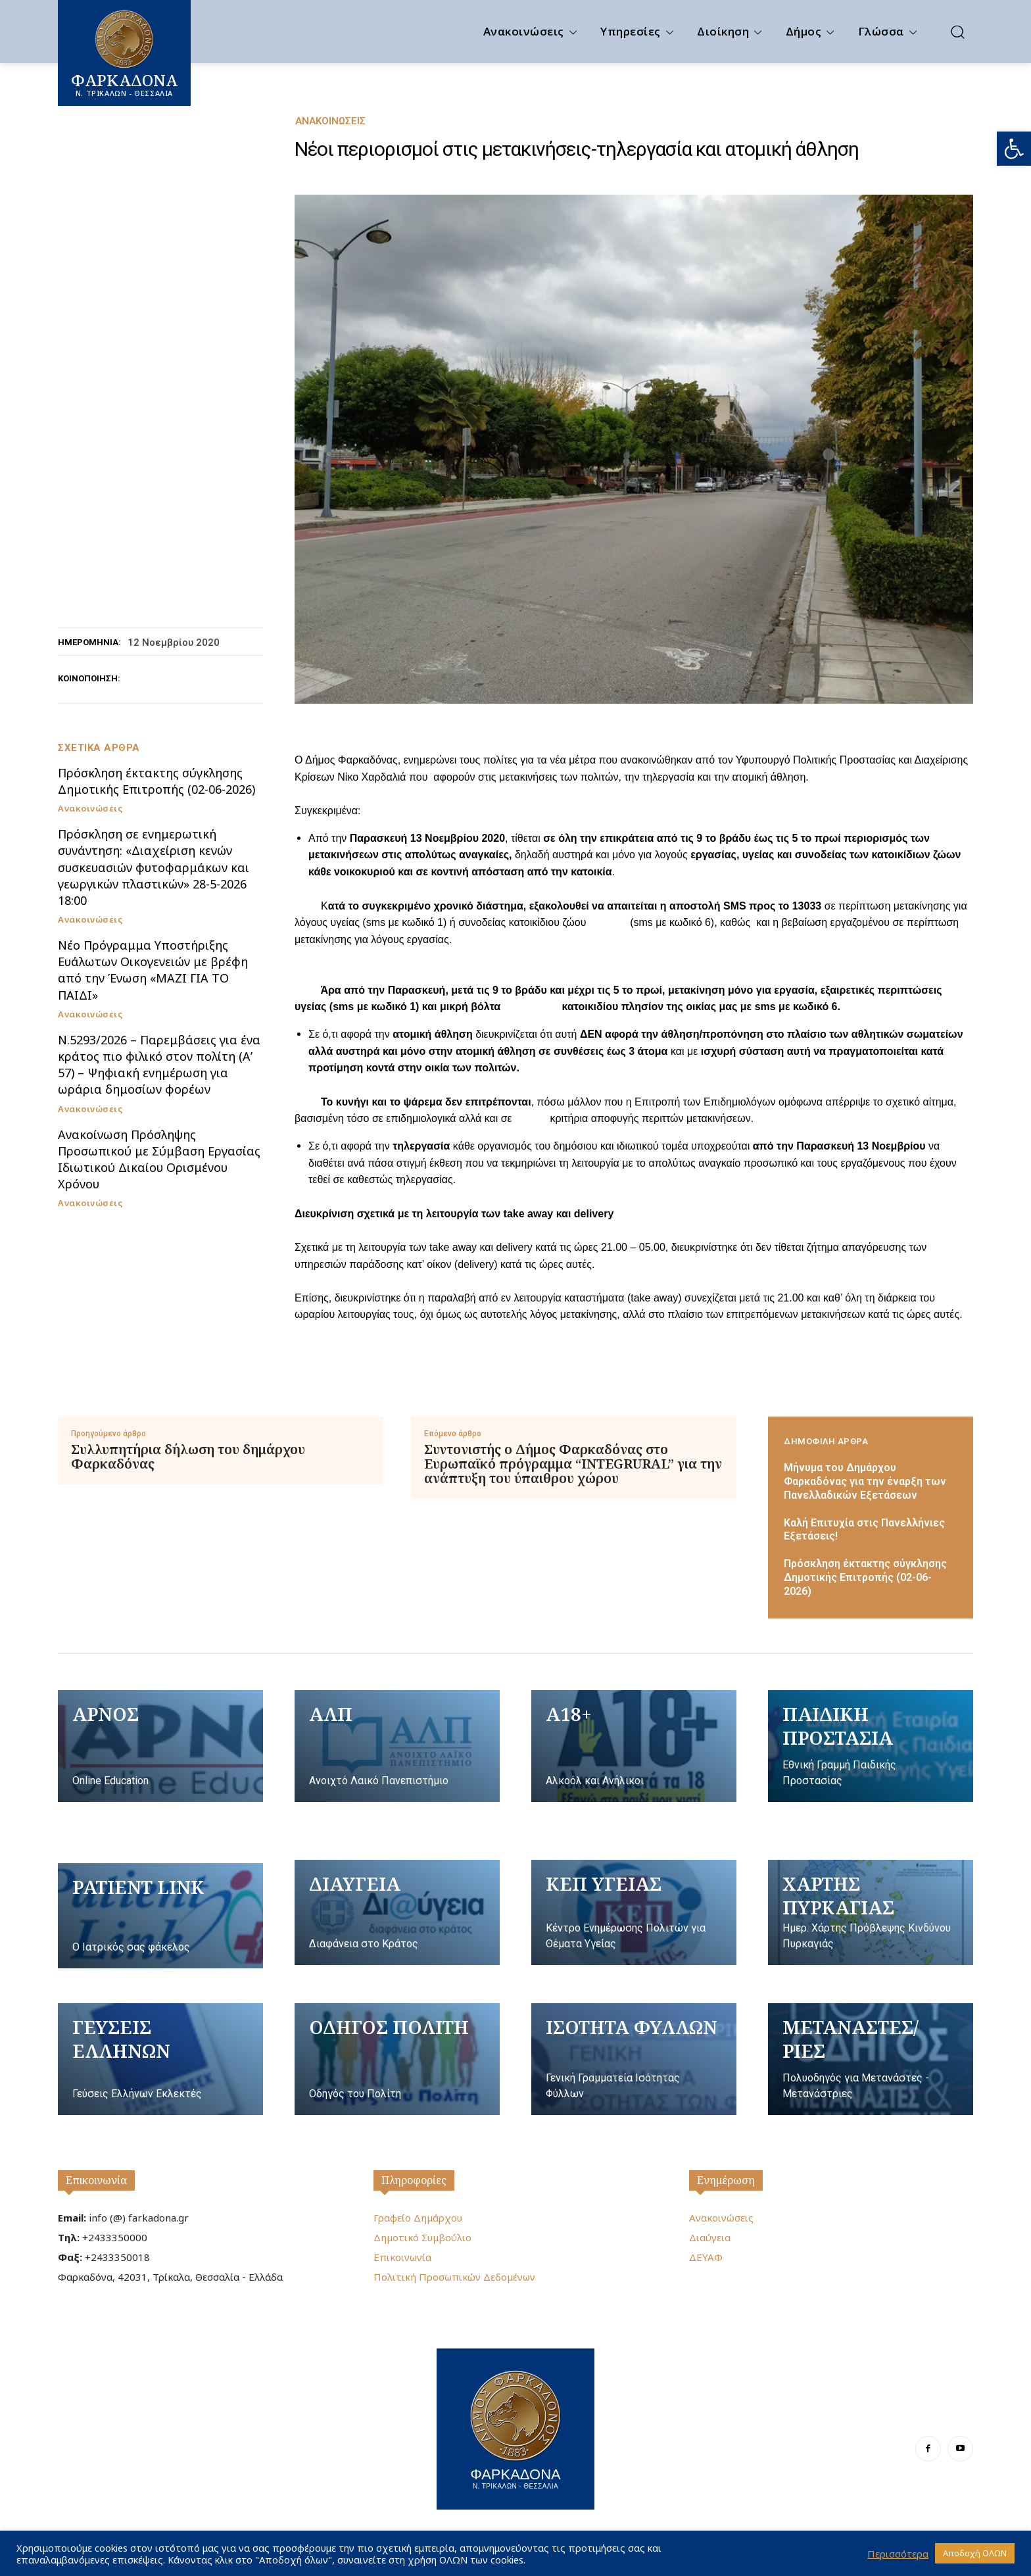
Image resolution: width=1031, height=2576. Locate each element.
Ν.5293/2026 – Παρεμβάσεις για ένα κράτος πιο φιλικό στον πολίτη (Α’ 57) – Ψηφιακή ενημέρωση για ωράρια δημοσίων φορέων (159, 1065)
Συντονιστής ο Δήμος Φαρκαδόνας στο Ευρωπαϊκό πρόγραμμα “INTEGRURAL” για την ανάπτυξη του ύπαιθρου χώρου (573, 1464)
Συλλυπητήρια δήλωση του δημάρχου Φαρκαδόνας (188, 1456)
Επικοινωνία (96, 2180)
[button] (1014, 149)
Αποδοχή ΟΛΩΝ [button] (975, 2553)
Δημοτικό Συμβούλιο (422, 2237)
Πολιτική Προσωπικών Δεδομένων (454, 2276)
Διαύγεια (710, 2237)
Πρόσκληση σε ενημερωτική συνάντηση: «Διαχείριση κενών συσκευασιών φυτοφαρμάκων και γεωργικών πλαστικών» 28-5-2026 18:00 (153, 867)
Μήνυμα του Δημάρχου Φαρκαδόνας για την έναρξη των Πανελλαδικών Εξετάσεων (865, 1481)
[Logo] (515, 2427)
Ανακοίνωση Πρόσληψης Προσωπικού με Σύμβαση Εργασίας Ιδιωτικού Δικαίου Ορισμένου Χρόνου (159, 1159)
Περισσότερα (897, 2554)
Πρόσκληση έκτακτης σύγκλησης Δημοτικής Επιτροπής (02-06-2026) (156, 781)
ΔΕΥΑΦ (706, 2257)
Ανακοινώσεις (330, 121)
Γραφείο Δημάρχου (417, 2217)
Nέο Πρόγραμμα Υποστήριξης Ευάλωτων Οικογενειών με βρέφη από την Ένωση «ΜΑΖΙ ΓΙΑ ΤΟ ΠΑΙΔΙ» (153, 970)
